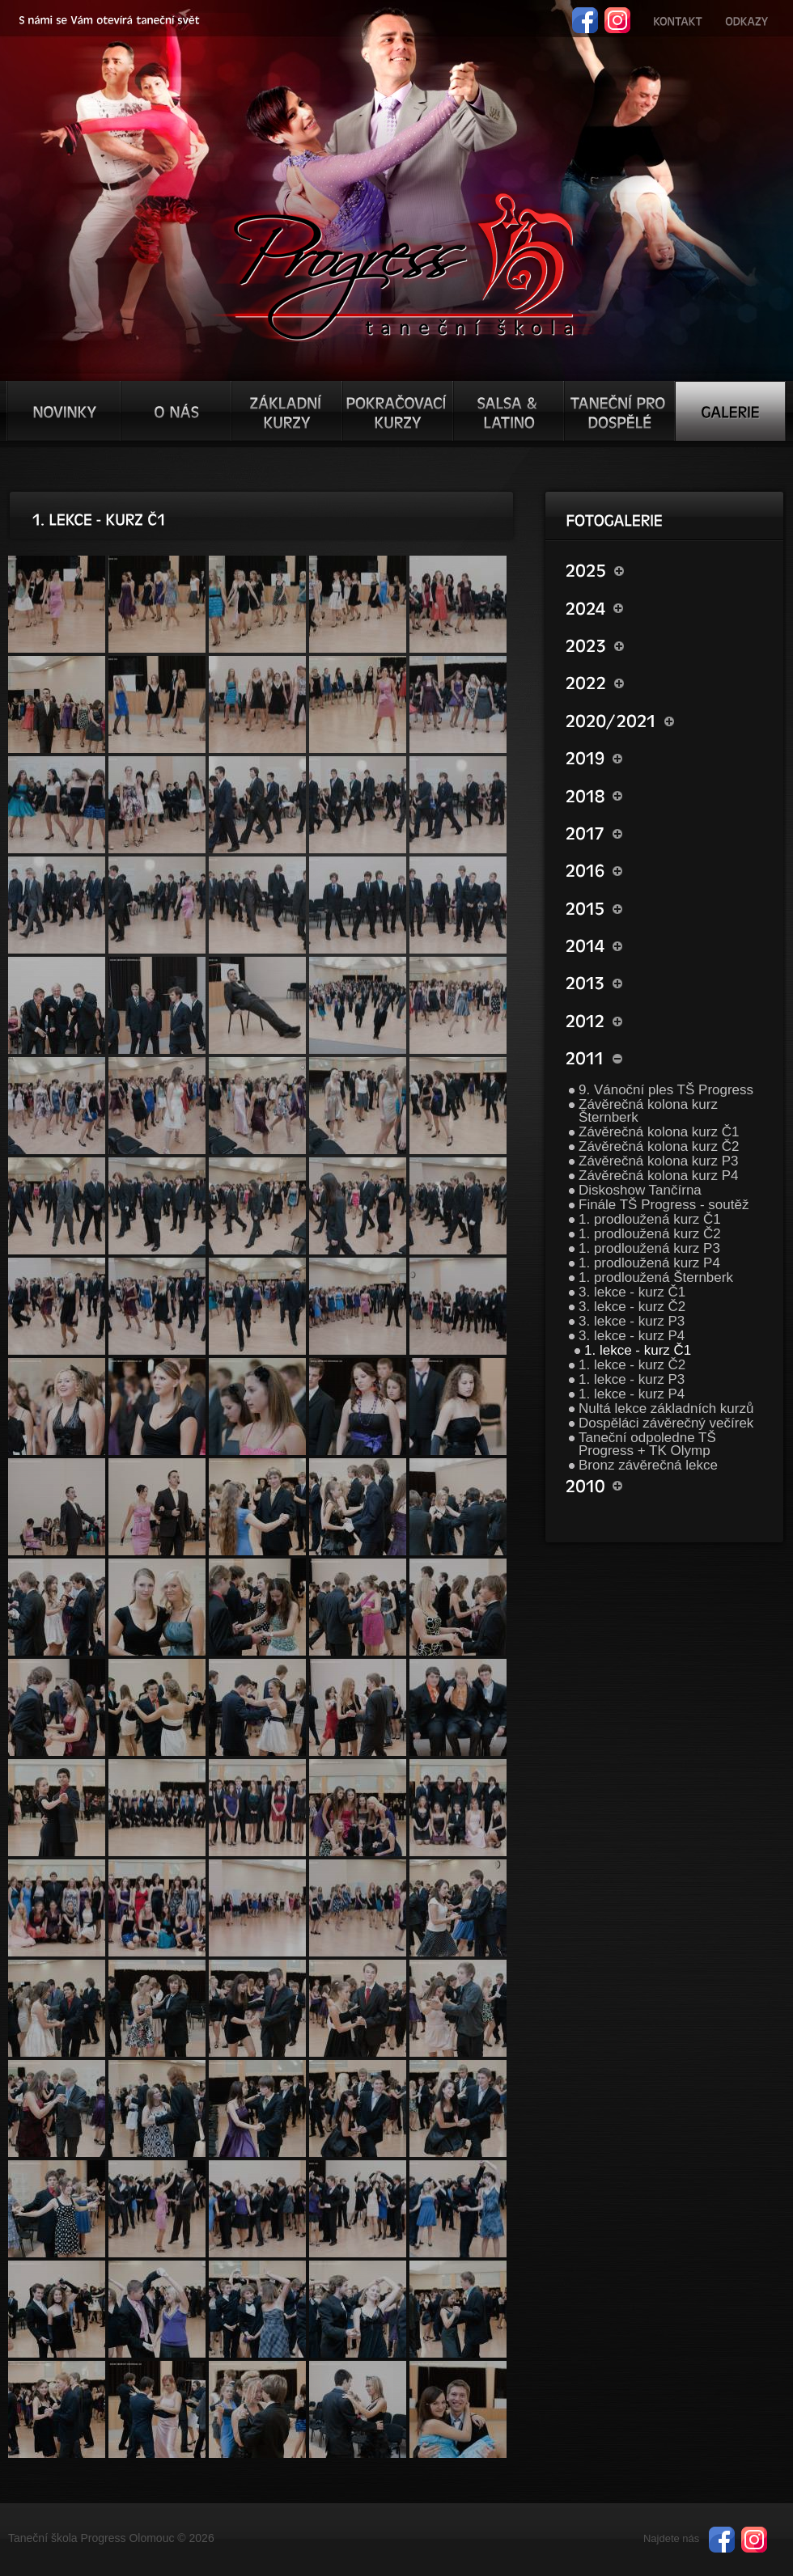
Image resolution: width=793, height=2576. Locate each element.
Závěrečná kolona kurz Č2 (659, 1146)
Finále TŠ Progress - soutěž (663, 1204)
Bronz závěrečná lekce (648, 1465)
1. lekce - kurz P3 (632, 1379)
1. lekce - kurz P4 (632, 1394)
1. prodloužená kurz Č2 (650, 1233)
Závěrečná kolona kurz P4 (659, 1175)
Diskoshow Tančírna (640, 1190)
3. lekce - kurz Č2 (632, 1306)
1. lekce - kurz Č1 (637, 1350)
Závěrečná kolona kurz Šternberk (648, 1111)
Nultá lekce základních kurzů (666, 1408)
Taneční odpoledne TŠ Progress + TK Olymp (647, 1444)
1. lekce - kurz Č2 (632, 1365)
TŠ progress (403, 264)
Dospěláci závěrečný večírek (666, 1423)
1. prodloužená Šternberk (656, 1277)
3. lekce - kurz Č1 (632, 1292)
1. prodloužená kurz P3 (649, 1248)
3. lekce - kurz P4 (632, 1335)
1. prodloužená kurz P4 (649, 1263)
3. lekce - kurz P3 (632, 1321)
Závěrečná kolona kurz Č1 (659, 1132)
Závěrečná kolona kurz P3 (659, 1161)
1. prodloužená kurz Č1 (650, 1219)
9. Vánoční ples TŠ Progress (666, 1090)
